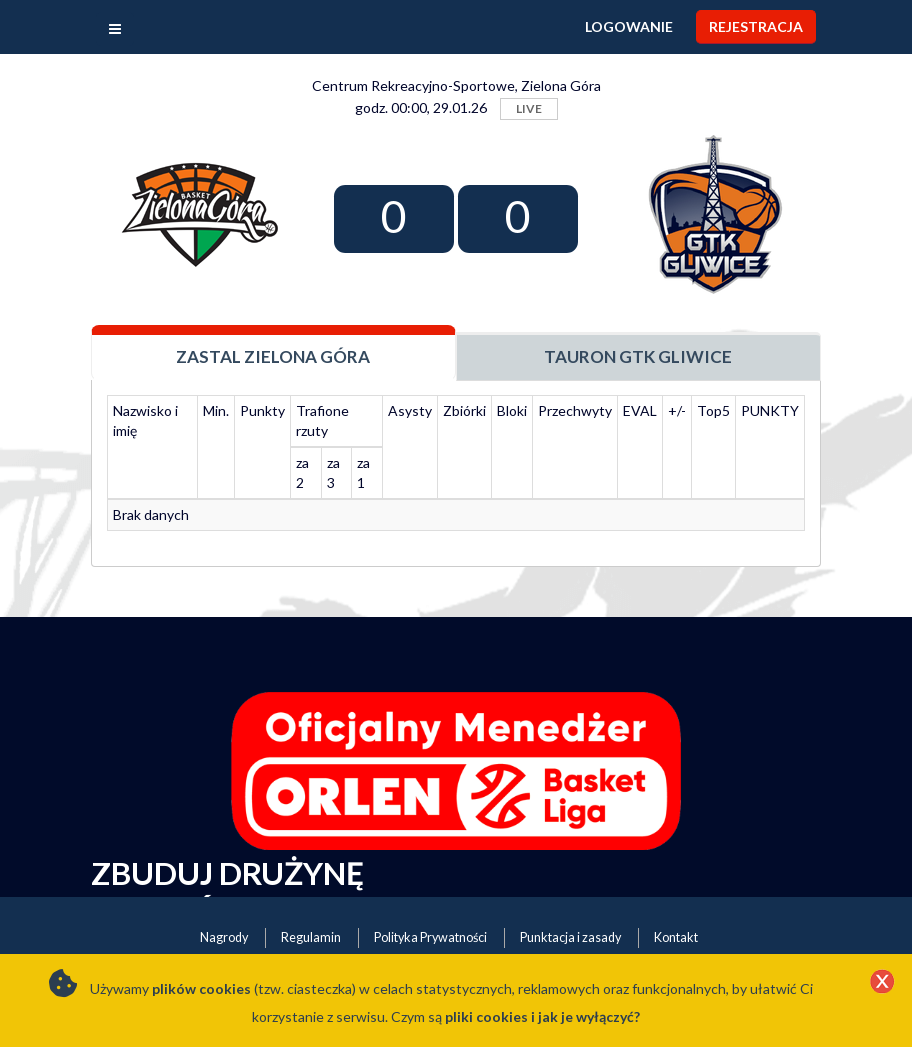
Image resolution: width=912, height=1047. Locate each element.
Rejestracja (756, 26)
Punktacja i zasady (570, 937)
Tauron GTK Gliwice (638, 356)
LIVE (529, 108)
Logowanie (629, 26)
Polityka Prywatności (430, 937)
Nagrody (224, 937)
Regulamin (311, 937)
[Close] (882, 983)
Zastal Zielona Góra (273, 356)
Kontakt (676, 937)
